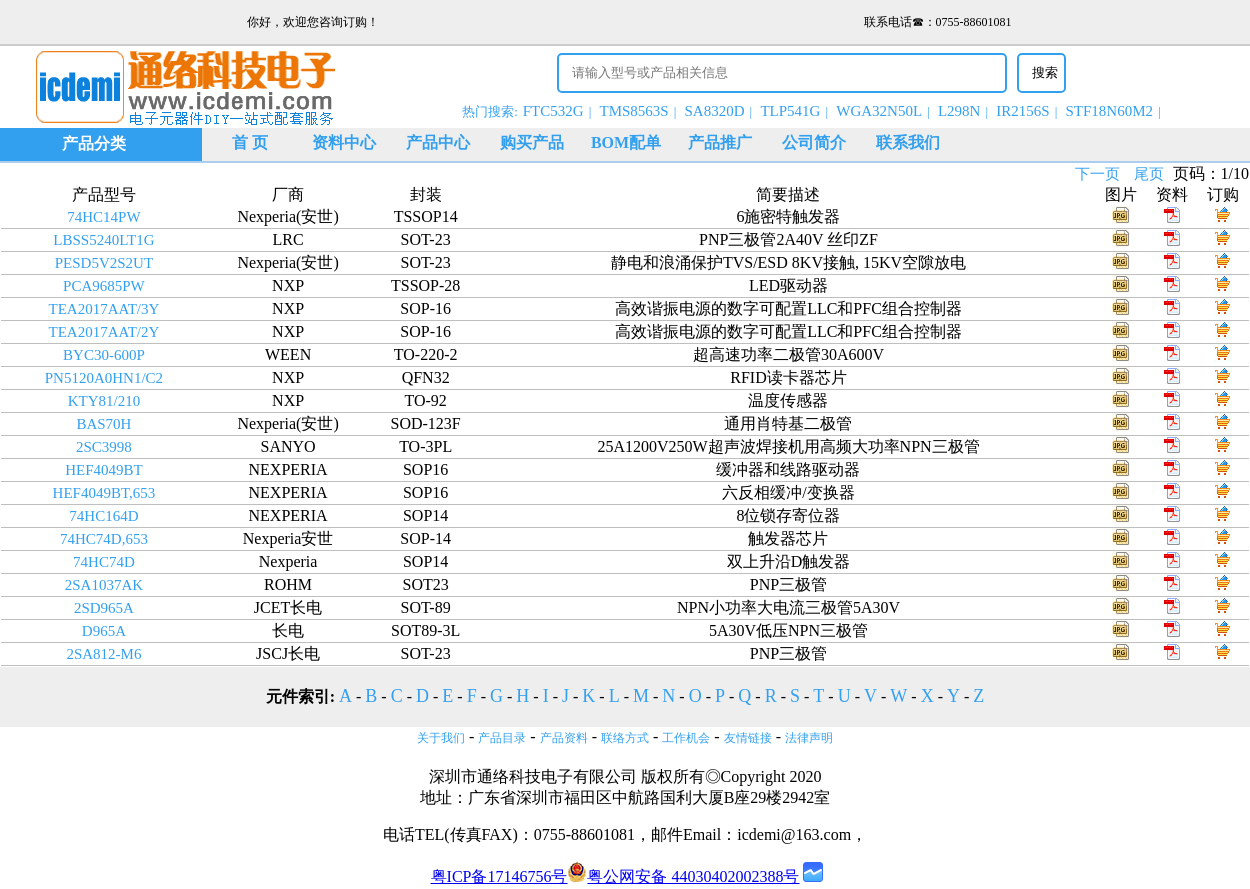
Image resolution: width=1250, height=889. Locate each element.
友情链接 (748, 738)
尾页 (1149, 174)
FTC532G (553, 111)
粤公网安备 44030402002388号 (683, 876)
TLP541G (790, 111)
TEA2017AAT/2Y (104, 332)
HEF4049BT (104, 470)
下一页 (1097, 174)
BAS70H (103, 424)
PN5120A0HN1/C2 (104, 378)
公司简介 (814, 142)
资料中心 (344, 142)
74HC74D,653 (104, 539)
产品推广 (720, 142)
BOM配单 (626, 142)
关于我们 (441, 738)
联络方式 (625, 738)
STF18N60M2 (1110, 111)
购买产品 (532, 142)
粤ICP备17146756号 (499, 876)
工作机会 (686, 738)
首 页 (250, 142)
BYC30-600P (104, 355)
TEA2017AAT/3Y (104, 309)
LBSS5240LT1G (103, 240)
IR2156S (1022, 111)
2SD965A (104, 608)
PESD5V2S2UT (104, 263)
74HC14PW (103, 217)
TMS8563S (633, 111)
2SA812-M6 (103, 654)
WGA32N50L (879, 111)
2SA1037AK (104, 585)
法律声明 (809, 738)
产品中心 (438, 142)
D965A (104, 631)
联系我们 (908, 142)
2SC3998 (104, 447)
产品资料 (564, 738)
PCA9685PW (104, 286)
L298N (959, 111)
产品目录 (502, 738)
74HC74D (104, 562)
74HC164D (103, 516)
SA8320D (715, 111)
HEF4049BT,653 (104, 493)
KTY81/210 (104, 401)
